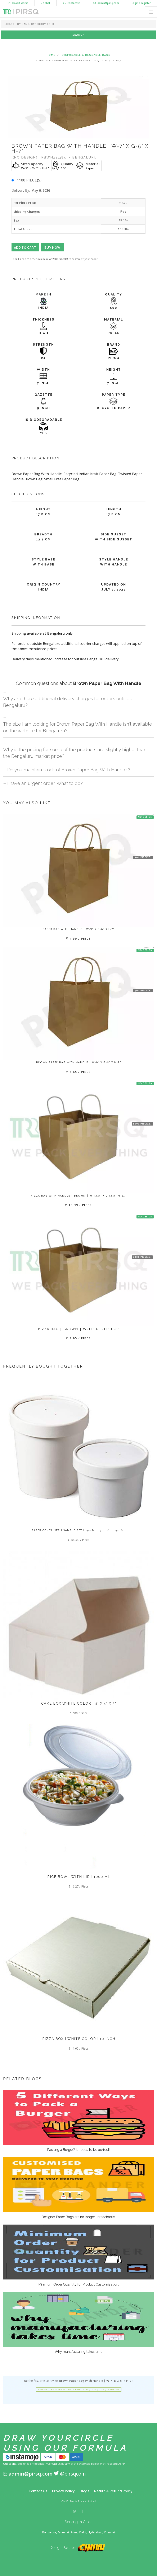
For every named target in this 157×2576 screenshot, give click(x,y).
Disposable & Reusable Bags (86, 55)
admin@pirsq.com (106, 3)
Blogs (84, 2491)
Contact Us (71, 3)
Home (51, 55)
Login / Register (141, 3)
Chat (45, 3)
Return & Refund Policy (113, 2491)
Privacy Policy (63, 2491)
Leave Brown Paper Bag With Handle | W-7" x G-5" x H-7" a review (78, 2390)
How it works (18, 3)
